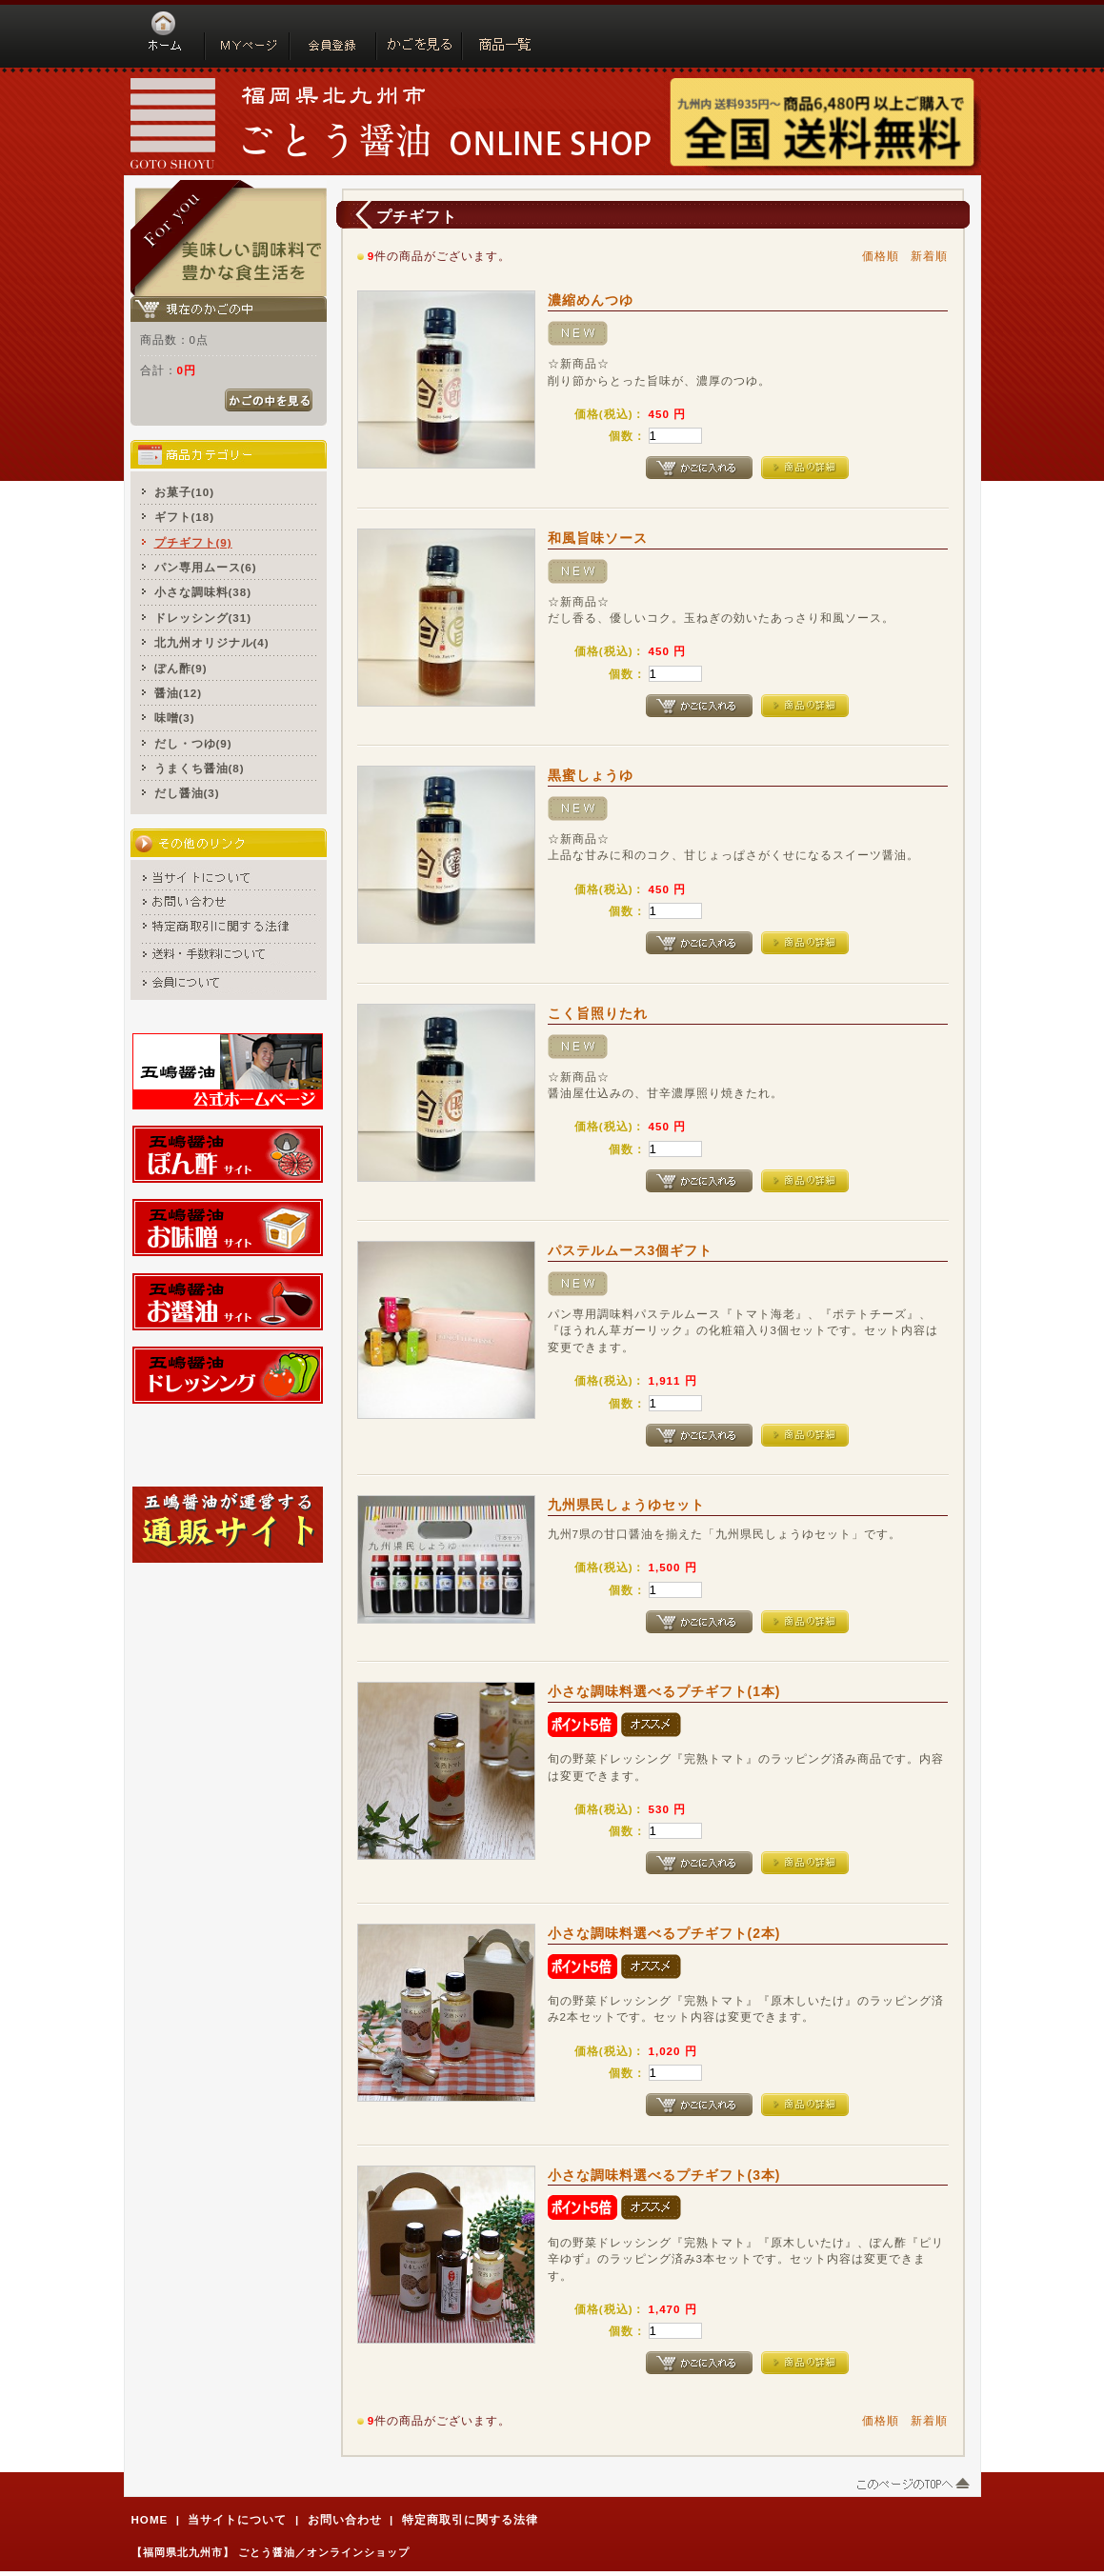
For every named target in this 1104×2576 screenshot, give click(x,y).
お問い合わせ (345, 2519)
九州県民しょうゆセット (626, 1504)
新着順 (929, 256)
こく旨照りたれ (598, 1013)
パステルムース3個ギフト (630, 1250)
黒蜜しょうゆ (590, 775)
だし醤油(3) (187, 793)
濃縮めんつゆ (590, 300)
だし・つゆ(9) (193, 743)
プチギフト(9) (193, 542)
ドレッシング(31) (203, 617)
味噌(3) (174, 717)
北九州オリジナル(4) (212, 642)
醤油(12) (178, 693)
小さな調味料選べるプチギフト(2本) (664, 1933)
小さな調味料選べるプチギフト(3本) (664, 2175)
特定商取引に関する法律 (470, 2519)
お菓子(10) (184, 492)
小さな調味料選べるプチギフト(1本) (664, 1691)
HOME (150, 2519)
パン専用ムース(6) (205, 567)
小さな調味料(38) (203, 592)
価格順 (880, 256)
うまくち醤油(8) (199, 768)
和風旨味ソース (598, 538)
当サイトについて (237, 2519)
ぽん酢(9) (181, 668)
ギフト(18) (184, 516)
